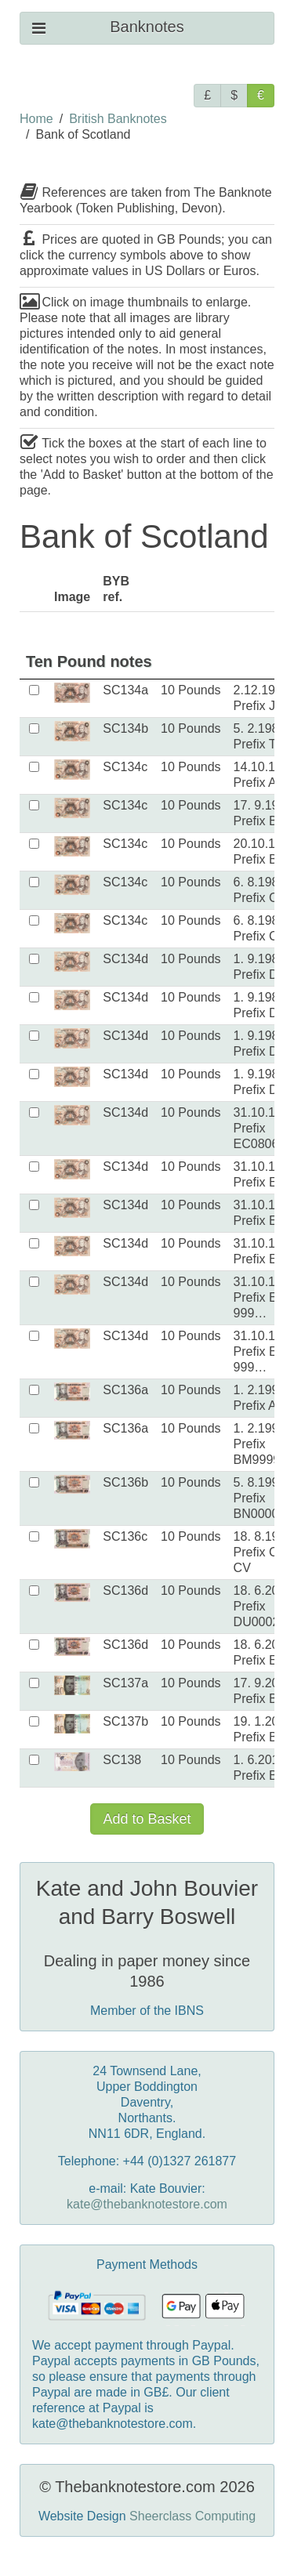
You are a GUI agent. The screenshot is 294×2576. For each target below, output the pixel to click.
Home (36, 118)
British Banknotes (118, 118)
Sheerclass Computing (192, 2516)
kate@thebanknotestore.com (147, 2204)
